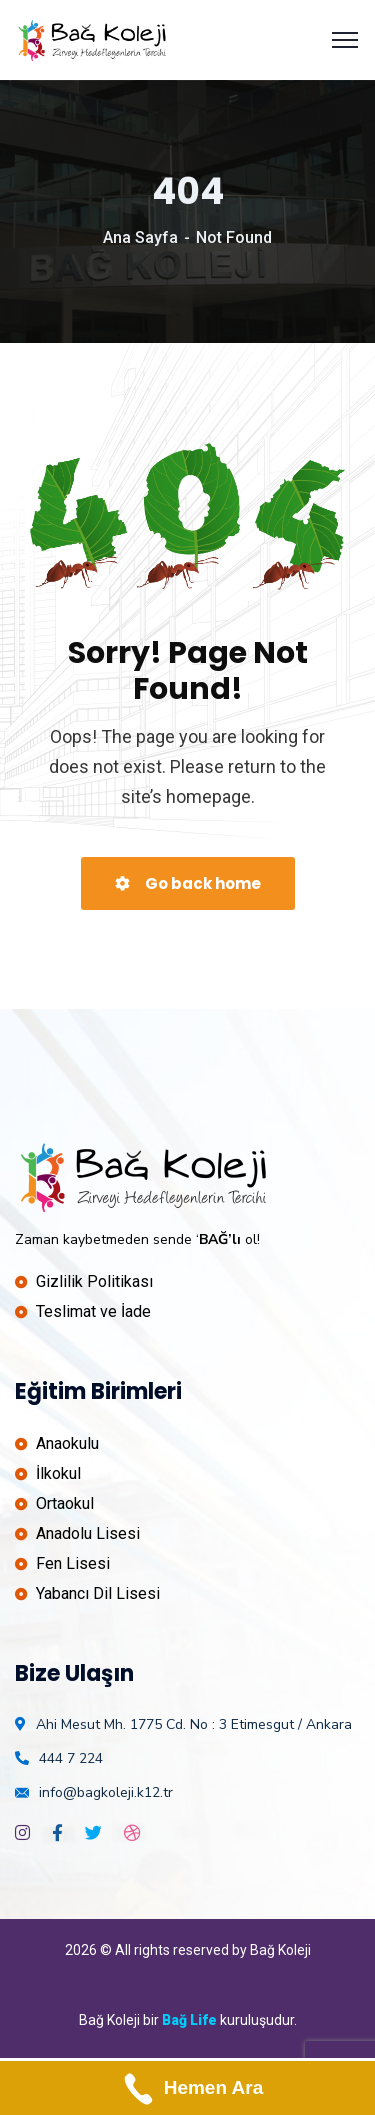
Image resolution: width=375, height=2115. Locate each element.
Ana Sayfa (140, 237)
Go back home (188, 883)
